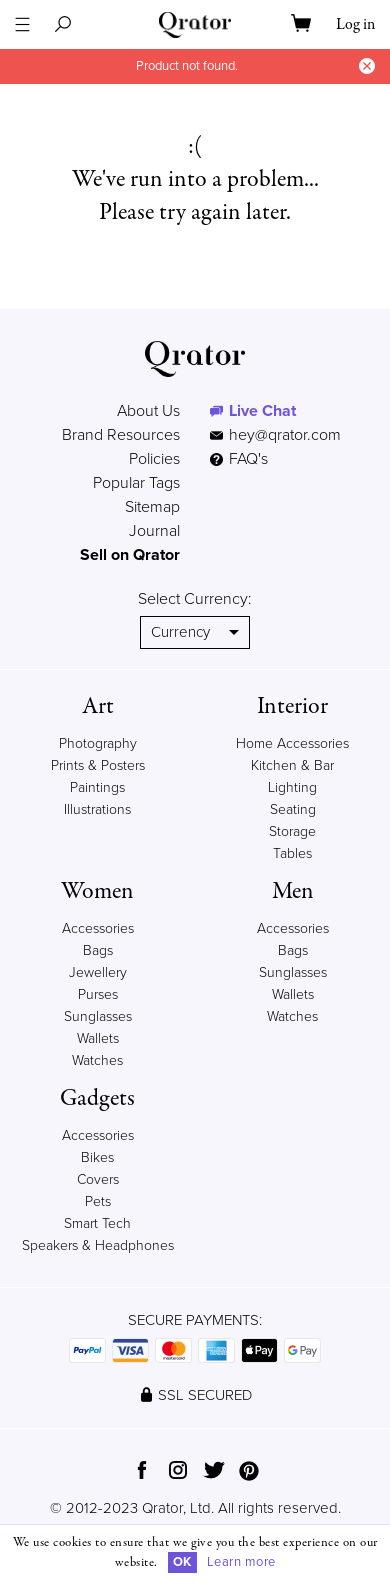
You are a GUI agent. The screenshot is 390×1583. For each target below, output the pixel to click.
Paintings (97, 787)
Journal (154, 531)
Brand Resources (121, 435)
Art (98, 706)
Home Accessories (292, 743)
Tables (292, 853)
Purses (98, 994)
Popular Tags (136, 483)
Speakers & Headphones (98, 1245)
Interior (292, 706)
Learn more (241, 1562)
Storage (292, 831)
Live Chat (262, 411)
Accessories (98, 928)
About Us (148, 411)
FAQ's (239, 459)
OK (182, 1562)
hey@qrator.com (285, 435)
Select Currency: (195, 599)
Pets (98, 1201)
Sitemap (152, 507)
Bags (98, 950)
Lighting (292, 787)
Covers (98, 1179)
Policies (154, 459)
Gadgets (97, 1098)
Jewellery (98, 972)
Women (97, 891)
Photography (98, 743)
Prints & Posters (98, 765)
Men (293, 891)
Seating (293, 809)
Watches (97, 1060)
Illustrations (97, 809)
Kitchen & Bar (292, 765)
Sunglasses (98, 1016)
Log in (355, 25)
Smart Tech (97, 1223)
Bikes (97, 1157)
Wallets (98, 1038)
